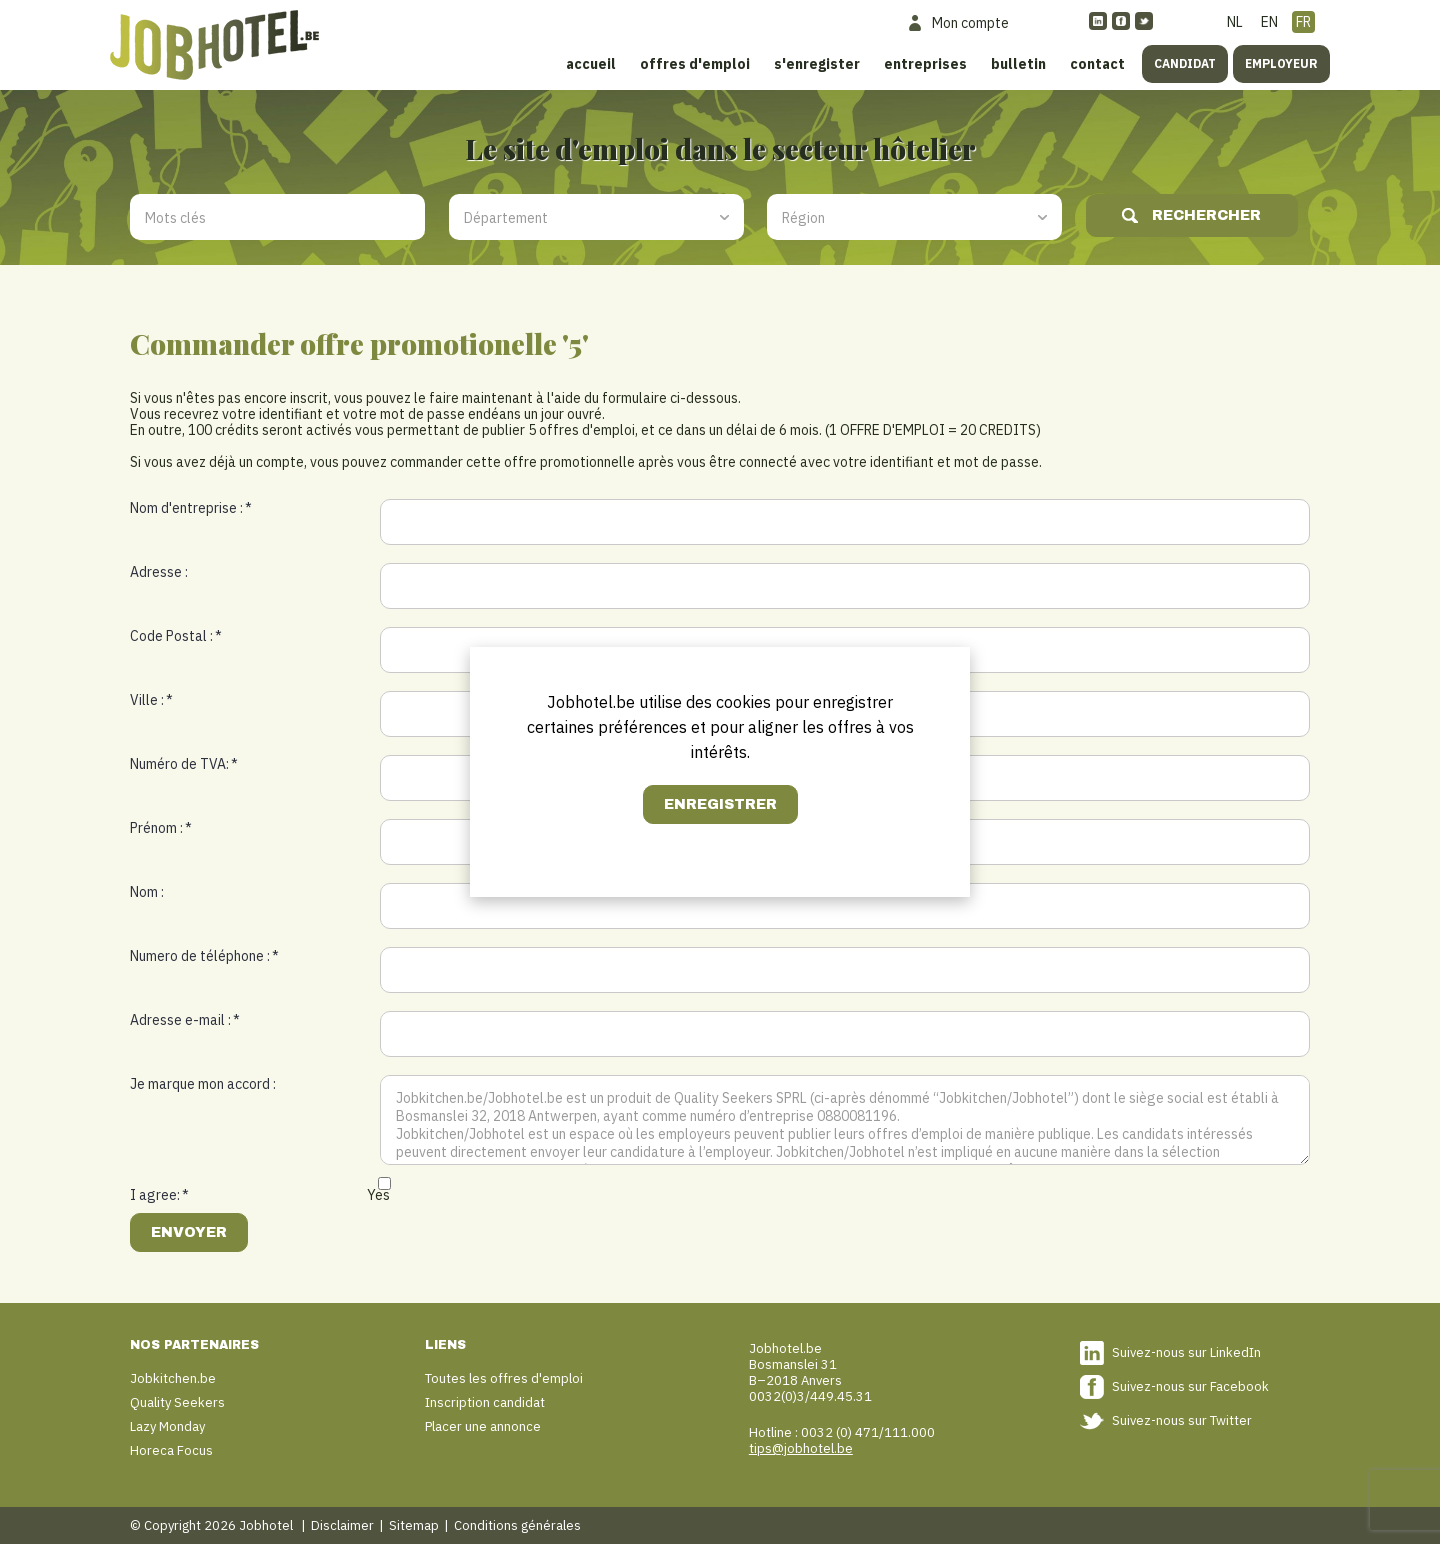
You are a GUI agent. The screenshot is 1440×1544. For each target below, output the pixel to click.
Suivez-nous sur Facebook (1190, 1386)
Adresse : (159, 572)
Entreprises (925, 64)
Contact (1097, 64)
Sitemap (414, 1525)
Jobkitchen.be (173, 1378)
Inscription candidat (485, 1402)
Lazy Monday (167, 1426)
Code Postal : (176, 636)
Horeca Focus (171, 1450)
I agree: (159, 1195)
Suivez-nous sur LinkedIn (1186, 1352)
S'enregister (817, 64)
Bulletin (1018, 64)
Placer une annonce (483, 1426)
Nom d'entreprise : (191, 508)
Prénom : (161, 828)
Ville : (151, 700)
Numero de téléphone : (204, 956)
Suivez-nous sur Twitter (1182, 1420)
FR (1303, 22)
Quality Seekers (177, 1402)
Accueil (591, 64)
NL (1235, 22)
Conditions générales (517, 1525)
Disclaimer (342, 1525)
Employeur (1281, 63)
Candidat (1185, 63)
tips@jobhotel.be (801, 1448)
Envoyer (189, 1232)
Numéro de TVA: (184, 764)
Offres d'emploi (695, 64)
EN (1269, 22)
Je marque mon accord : (203, 1084)
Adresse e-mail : (185, 1020)
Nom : (147, 892)
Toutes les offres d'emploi (504, 1378)
